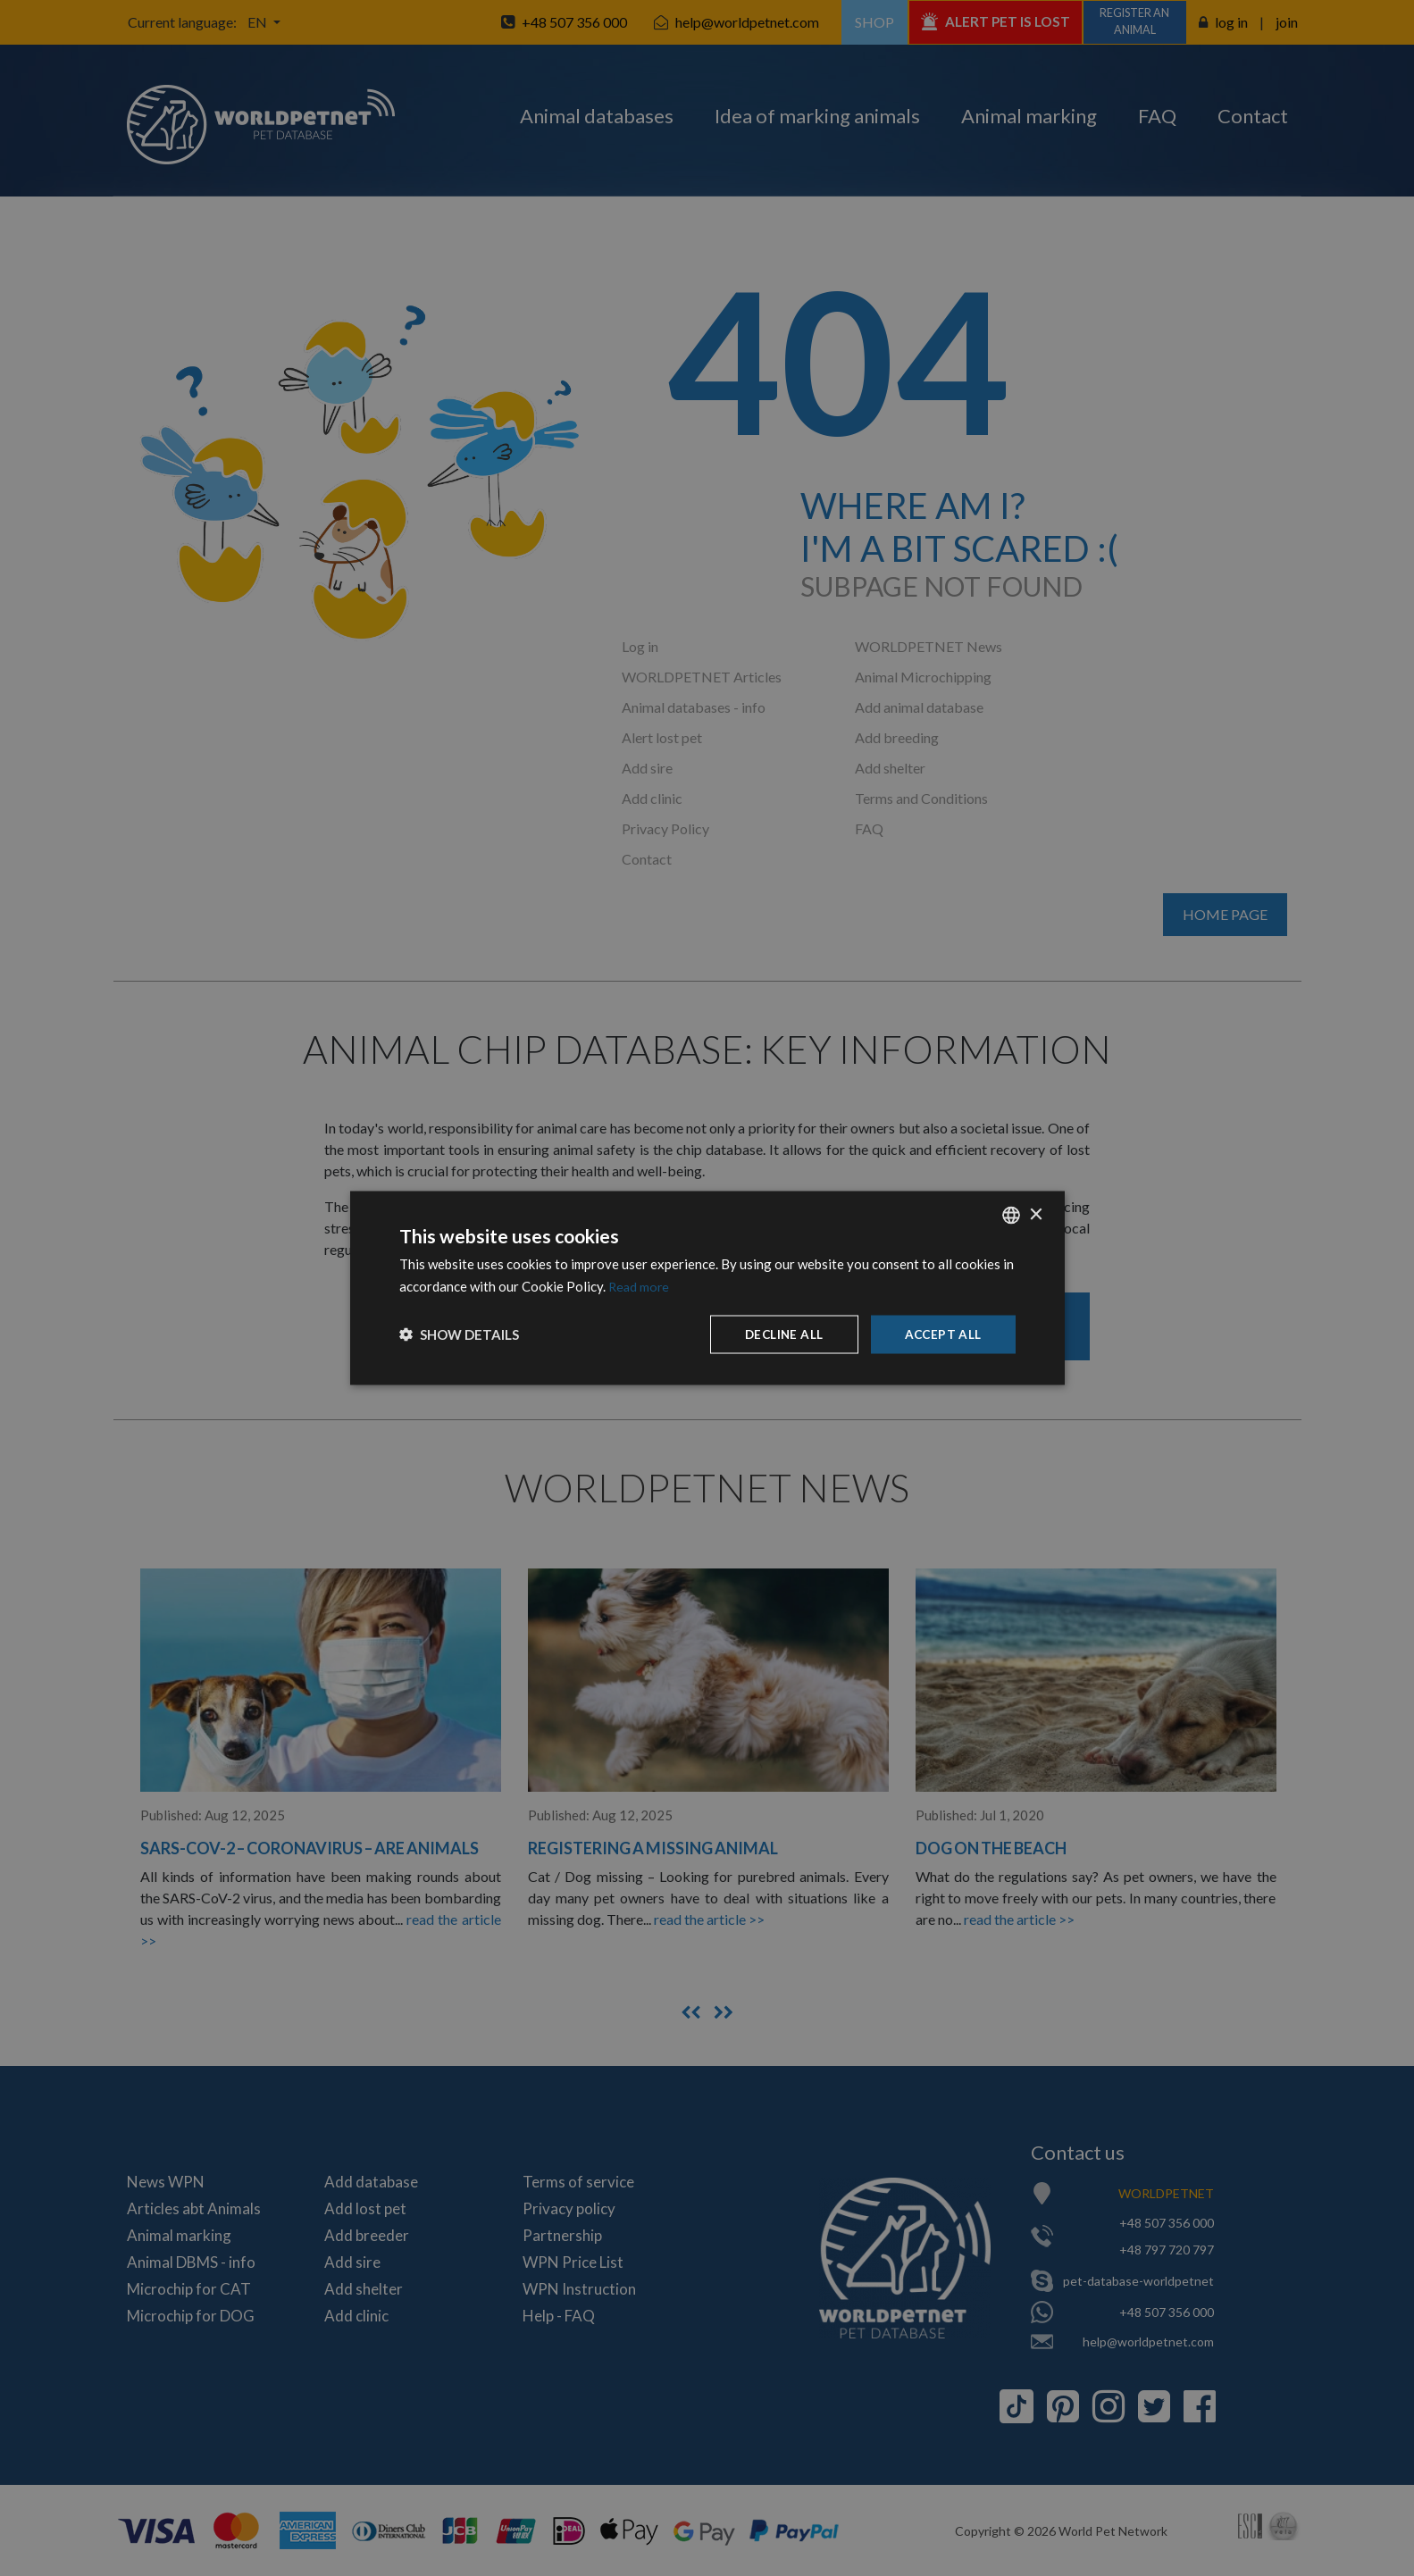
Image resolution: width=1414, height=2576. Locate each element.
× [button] (1035, 1213)
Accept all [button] (942, 1334)
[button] (459, 1334)
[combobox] (1011, 1215)
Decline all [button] (780, 1334)
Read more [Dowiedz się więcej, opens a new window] (640, 1285)
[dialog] (707, 1288)
